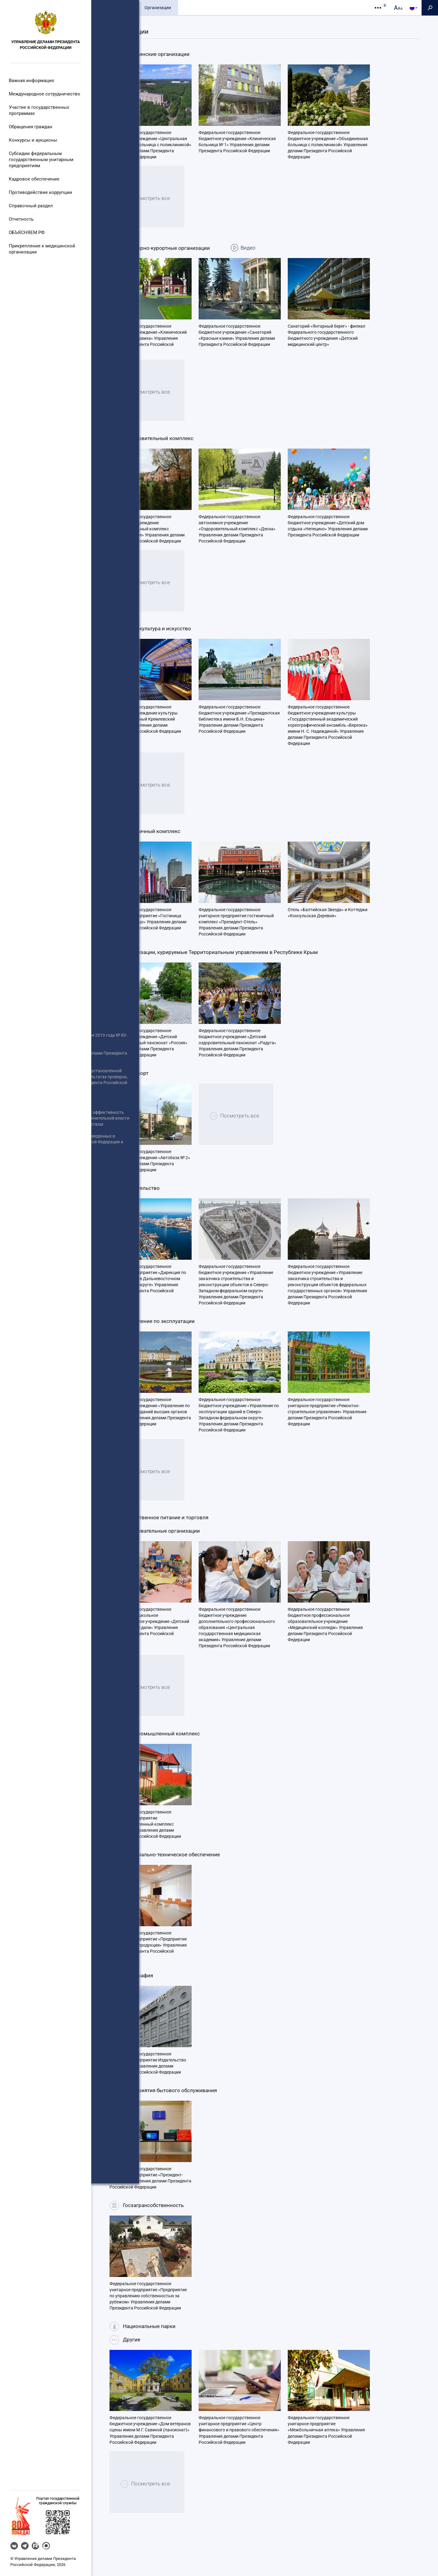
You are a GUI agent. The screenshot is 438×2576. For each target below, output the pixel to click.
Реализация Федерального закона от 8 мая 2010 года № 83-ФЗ (42, 1205)
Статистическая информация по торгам (40, 1344)
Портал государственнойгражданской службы (57, 2500)
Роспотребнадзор (25, 1326)
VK (14, 2546)
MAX (46, 2546)
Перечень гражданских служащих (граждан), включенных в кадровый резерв (42, 1349)
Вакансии (17, 1367)
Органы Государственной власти (41, 1302)
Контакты (235, 7)
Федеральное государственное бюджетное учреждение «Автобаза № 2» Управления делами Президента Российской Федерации (149, 1173)
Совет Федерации (25, 1278)
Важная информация (31, 80)
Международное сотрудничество (43, 93)
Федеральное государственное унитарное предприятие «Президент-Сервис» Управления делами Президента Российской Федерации (150, 2190)
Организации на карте (270, 23)
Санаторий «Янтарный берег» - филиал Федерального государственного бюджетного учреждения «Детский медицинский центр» (326, 347)
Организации (157, 7)
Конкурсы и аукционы (32, 140)
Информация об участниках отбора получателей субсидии (38, 1237)
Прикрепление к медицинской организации (40, 248)
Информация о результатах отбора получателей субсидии (38, 1255)
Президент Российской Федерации (42, 1249)
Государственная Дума (31, 1290)
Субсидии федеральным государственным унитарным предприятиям (40, 159)
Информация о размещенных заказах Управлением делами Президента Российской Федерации (37, 1237)
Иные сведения (23, 1296)
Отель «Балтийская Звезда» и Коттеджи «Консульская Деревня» (327, 925)
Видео (264, 260)
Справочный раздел (30, 205)
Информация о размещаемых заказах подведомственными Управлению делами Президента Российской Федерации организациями (40, 1305)
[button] (21, 2516)
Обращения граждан (31, 126)
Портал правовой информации (38, 1314)
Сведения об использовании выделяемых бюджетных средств (41, 1281)
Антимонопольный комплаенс (38, 1329)
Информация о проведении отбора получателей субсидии (42, 1219)
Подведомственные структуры (129, 23)
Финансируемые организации (204, 23)
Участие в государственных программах (38, 110)
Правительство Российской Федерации (35, 1264)
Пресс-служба (198, 7)
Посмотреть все (154, 213)
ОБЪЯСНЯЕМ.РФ (27, 232)
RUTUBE (35, 2546)
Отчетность (22, 219)
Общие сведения (114, 7)
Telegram (25, 2546)
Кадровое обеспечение (33, 179)
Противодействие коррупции (39, 192)
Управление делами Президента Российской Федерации (45, 45)
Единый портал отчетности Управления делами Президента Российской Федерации (40, 1225)
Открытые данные (26, 1290)
